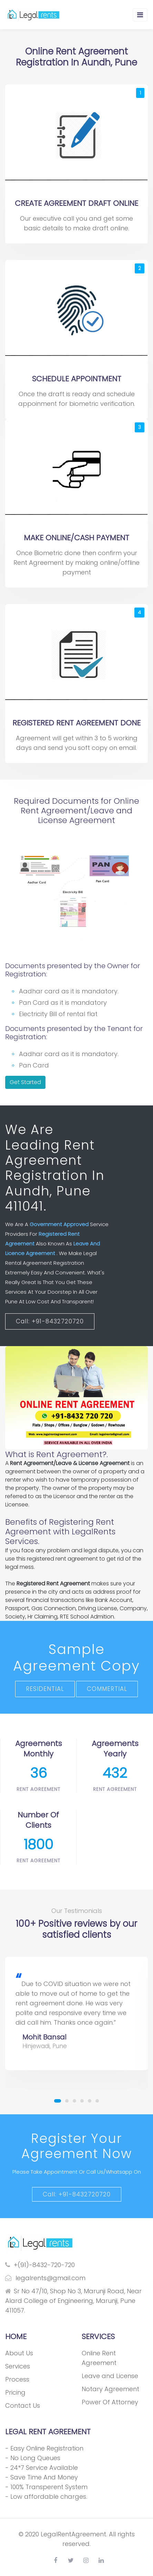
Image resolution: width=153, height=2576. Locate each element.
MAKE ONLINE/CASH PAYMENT (76, 538)
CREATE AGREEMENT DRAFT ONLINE (76, 203)
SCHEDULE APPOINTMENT (76, 379)
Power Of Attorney (110, 2402)
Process (17, 2379)
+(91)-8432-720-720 (40, 2265)
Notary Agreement (110, 2389)
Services (17, 2366)
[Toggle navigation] (140, 14)
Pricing (15, 2392)
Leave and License (110, 2376)
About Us (19, 2353)
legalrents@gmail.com (45, 2278)
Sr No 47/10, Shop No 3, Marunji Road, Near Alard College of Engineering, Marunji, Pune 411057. (73, 2301)
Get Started (25, 1082)
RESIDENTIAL (45, 1689)
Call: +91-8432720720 (50, 1321)
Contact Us (22, 2405)
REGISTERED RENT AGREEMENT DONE (76, 723)
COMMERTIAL (107, 1689)
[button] (57, 2101)
